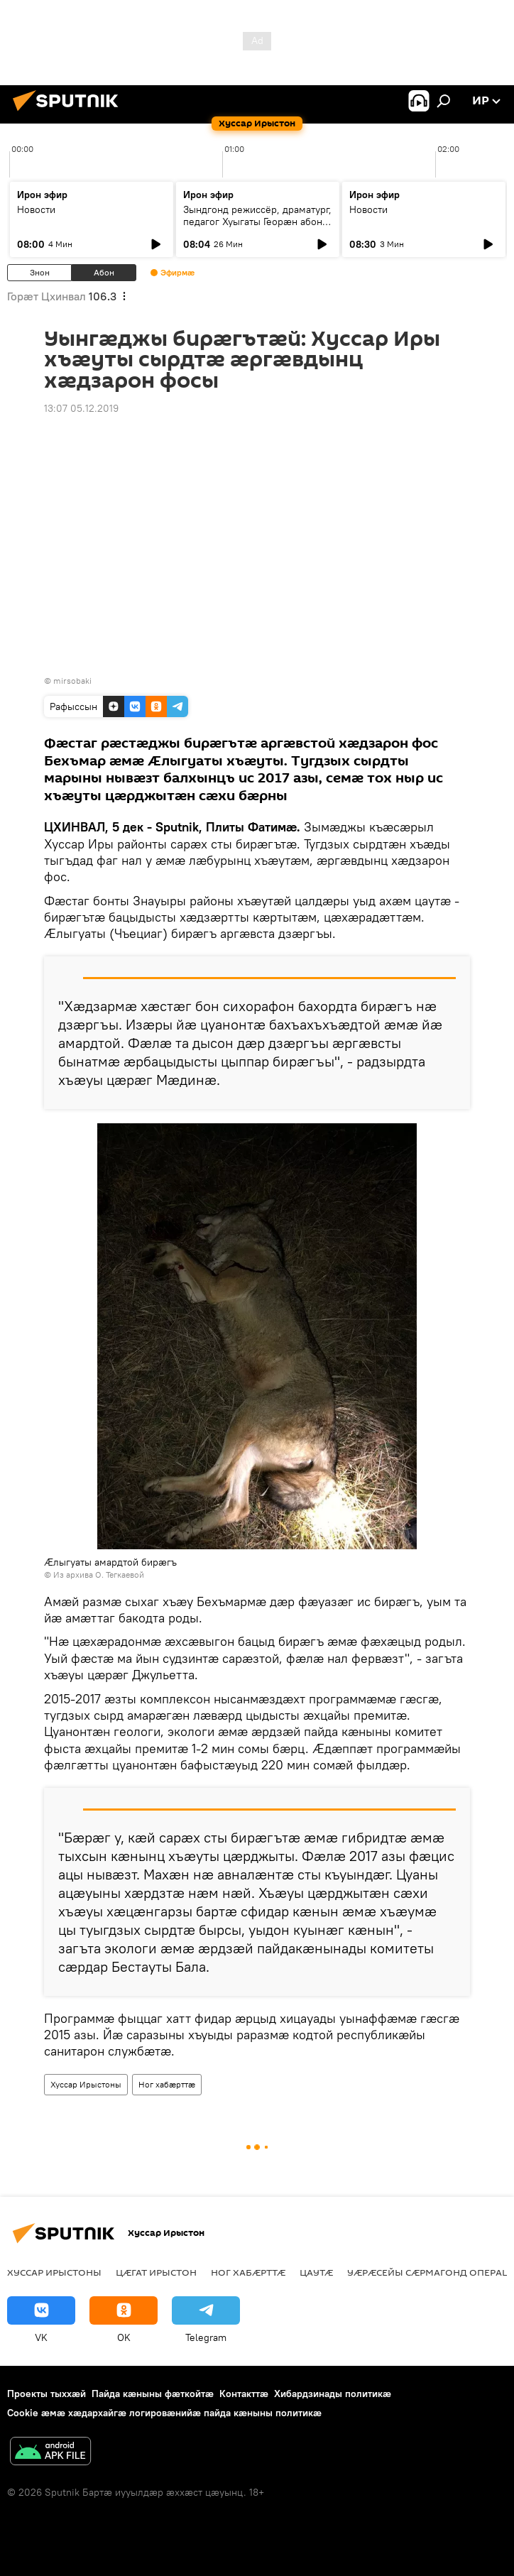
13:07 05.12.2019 (81, 408)
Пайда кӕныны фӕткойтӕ (153, 2393)
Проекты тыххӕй (46, 2393)
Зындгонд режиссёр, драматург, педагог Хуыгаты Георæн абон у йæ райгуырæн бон (257, 221)
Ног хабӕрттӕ (166, 2084)
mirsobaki (72, 680)
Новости (36, 209)
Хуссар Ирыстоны (85, 2084)
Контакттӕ (243, 2393)
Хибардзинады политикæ (332, 2393)
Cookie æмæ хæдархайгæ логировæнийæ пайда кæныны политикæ (164, 2412)
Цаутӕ (316, 2272)
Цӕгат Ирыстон (156, 2272)
